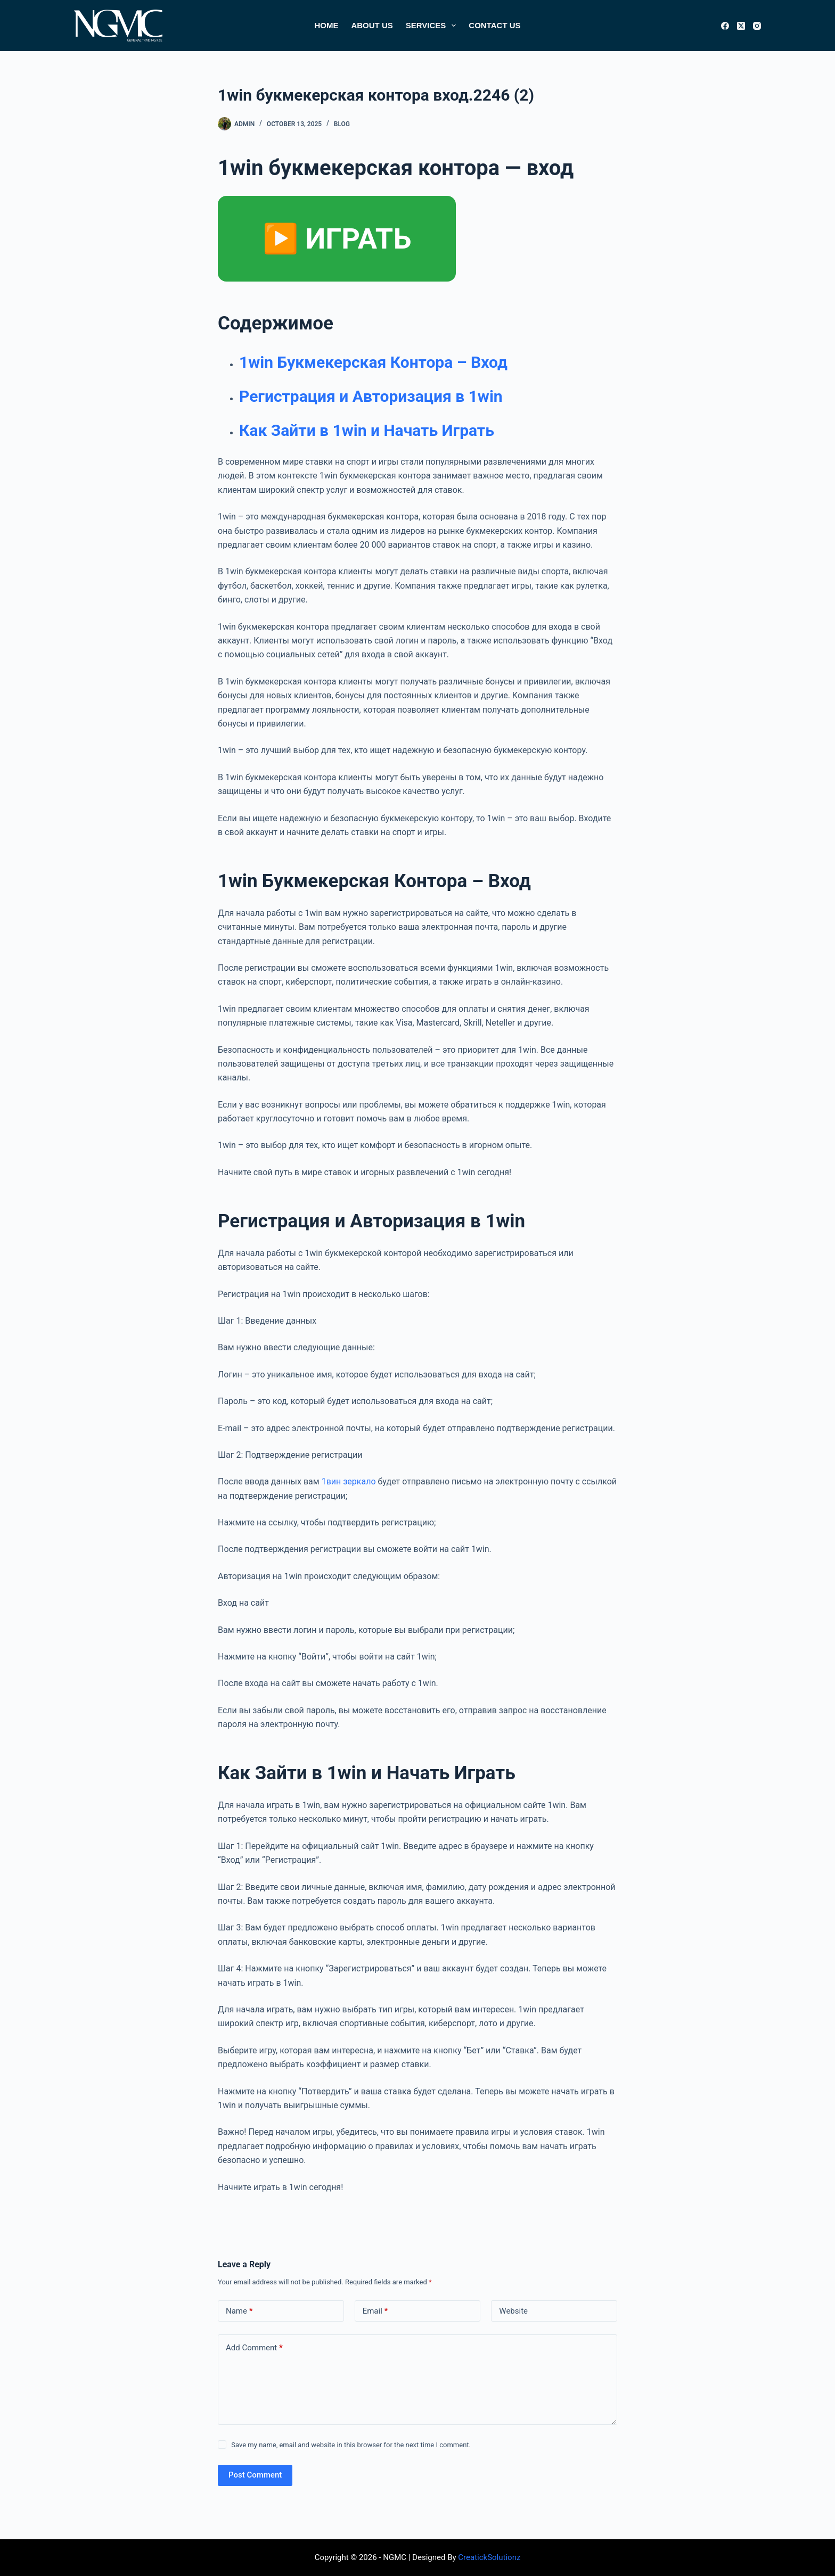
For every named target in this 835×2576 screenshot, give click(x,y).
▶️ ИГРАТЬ (337, 238)
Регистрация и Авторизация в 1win (371, 396)
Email (375, 2311)
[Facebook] (725, 26)
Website (513, 2311)
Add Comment (254, 2348)
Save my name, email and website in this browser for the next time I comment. (351, 2445)
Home (326, 25)
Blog (342, 124)
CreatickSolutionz (489, 2557)
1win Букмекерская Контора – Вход (373, 362)
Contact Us (494, 25)
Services (433, 25)
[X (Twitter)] (741, 26)
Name (239, 2311)
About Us (371, 25)
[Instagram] (757, 26)
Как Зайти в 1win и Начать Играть (366, 430)
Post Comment (255, 2475)
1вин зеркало (349, 1481)
